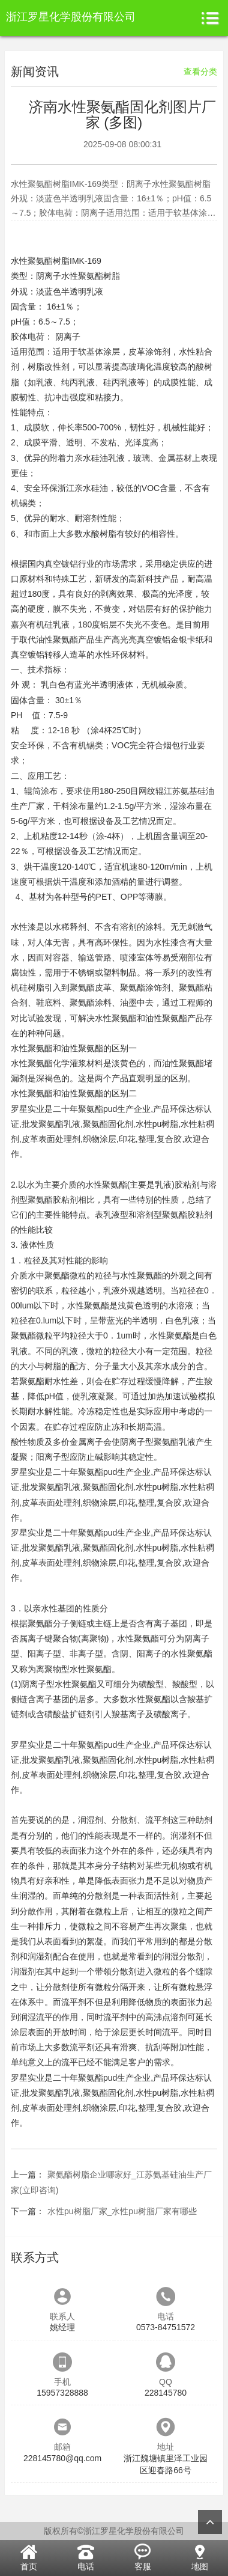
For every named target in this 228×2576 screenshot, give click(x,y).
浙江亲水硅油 (83, 488)
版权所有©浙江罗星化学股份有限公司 (114, 2531)
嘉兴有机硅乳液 (40, 624)
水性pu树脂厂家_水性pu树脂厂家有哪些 (122, 2211)
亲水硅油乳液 (99, 458)
